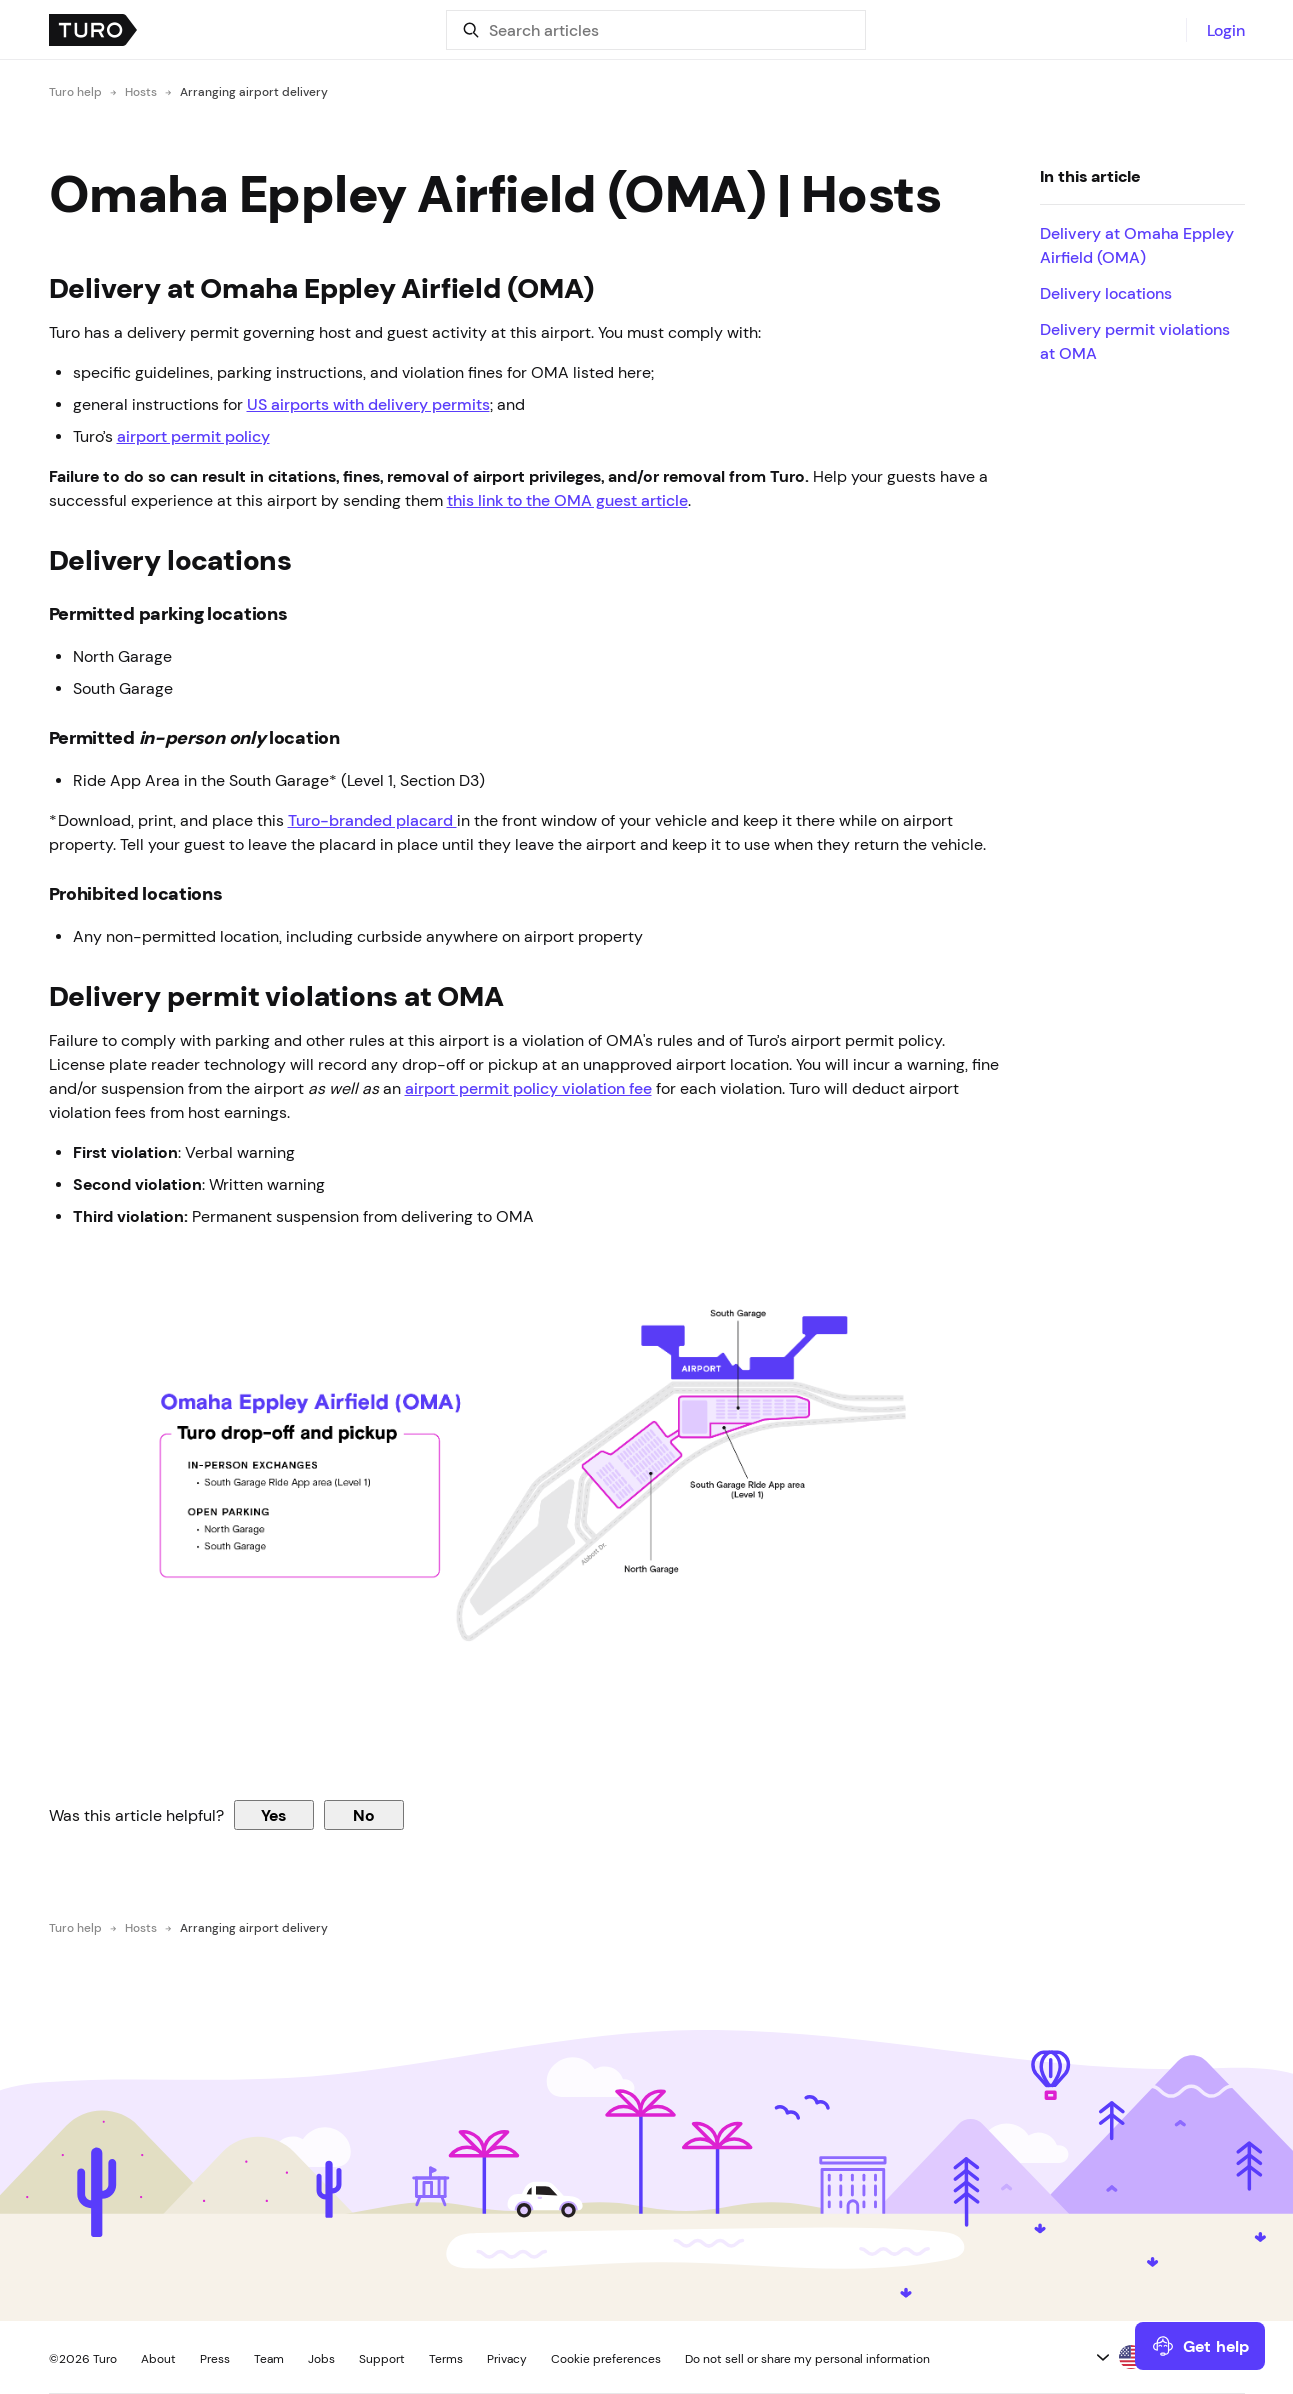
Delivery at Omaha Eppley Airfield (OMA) (1137, 245)
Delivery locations (1106, 293)
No (364, 1815)
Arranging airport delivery (254, 92)
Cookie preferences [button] (606, 2359)
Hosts (141, 92)
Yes (273, 1815)
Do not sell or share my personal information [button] (807, 2359)
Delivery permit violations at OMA (1135, 341)
